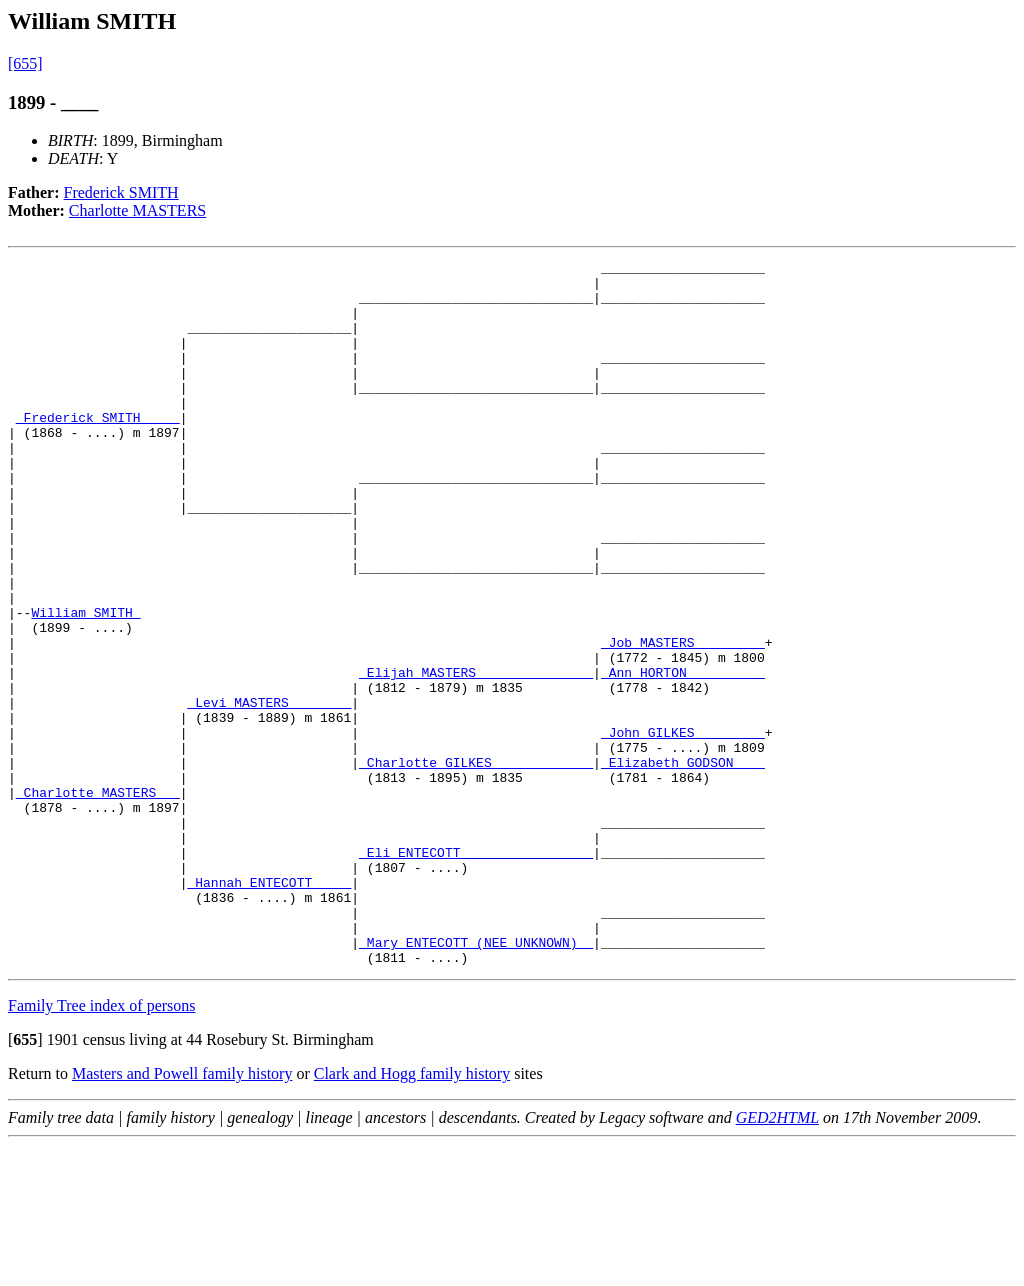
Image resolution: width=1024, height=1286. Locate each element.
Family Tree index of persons (102, 1146)
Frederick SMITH (121, 192)
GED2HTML (777, 1258)
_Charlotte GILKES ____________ (476, 864)
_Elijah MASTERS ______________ (476, 756)
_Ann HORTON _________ (683, 756)
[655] (25, 63)
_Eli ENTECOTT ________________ (476, 972)
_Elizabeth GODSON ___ (683, 864)
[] (25, 1180)
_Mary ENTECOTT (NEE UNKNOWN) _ (476, 1080)
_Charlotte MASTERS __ (98, 900)
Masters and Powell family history (182, 1214)
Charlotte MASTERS (137, 210)
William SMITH (85, 684)
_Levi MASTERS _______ (269, 792)
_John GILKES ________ (683, 828)
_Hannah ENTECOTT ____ (269, 1008)
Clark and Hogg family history (412, 1214)
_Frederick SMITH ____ (98, 450)
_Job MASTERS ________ (683, 720)
